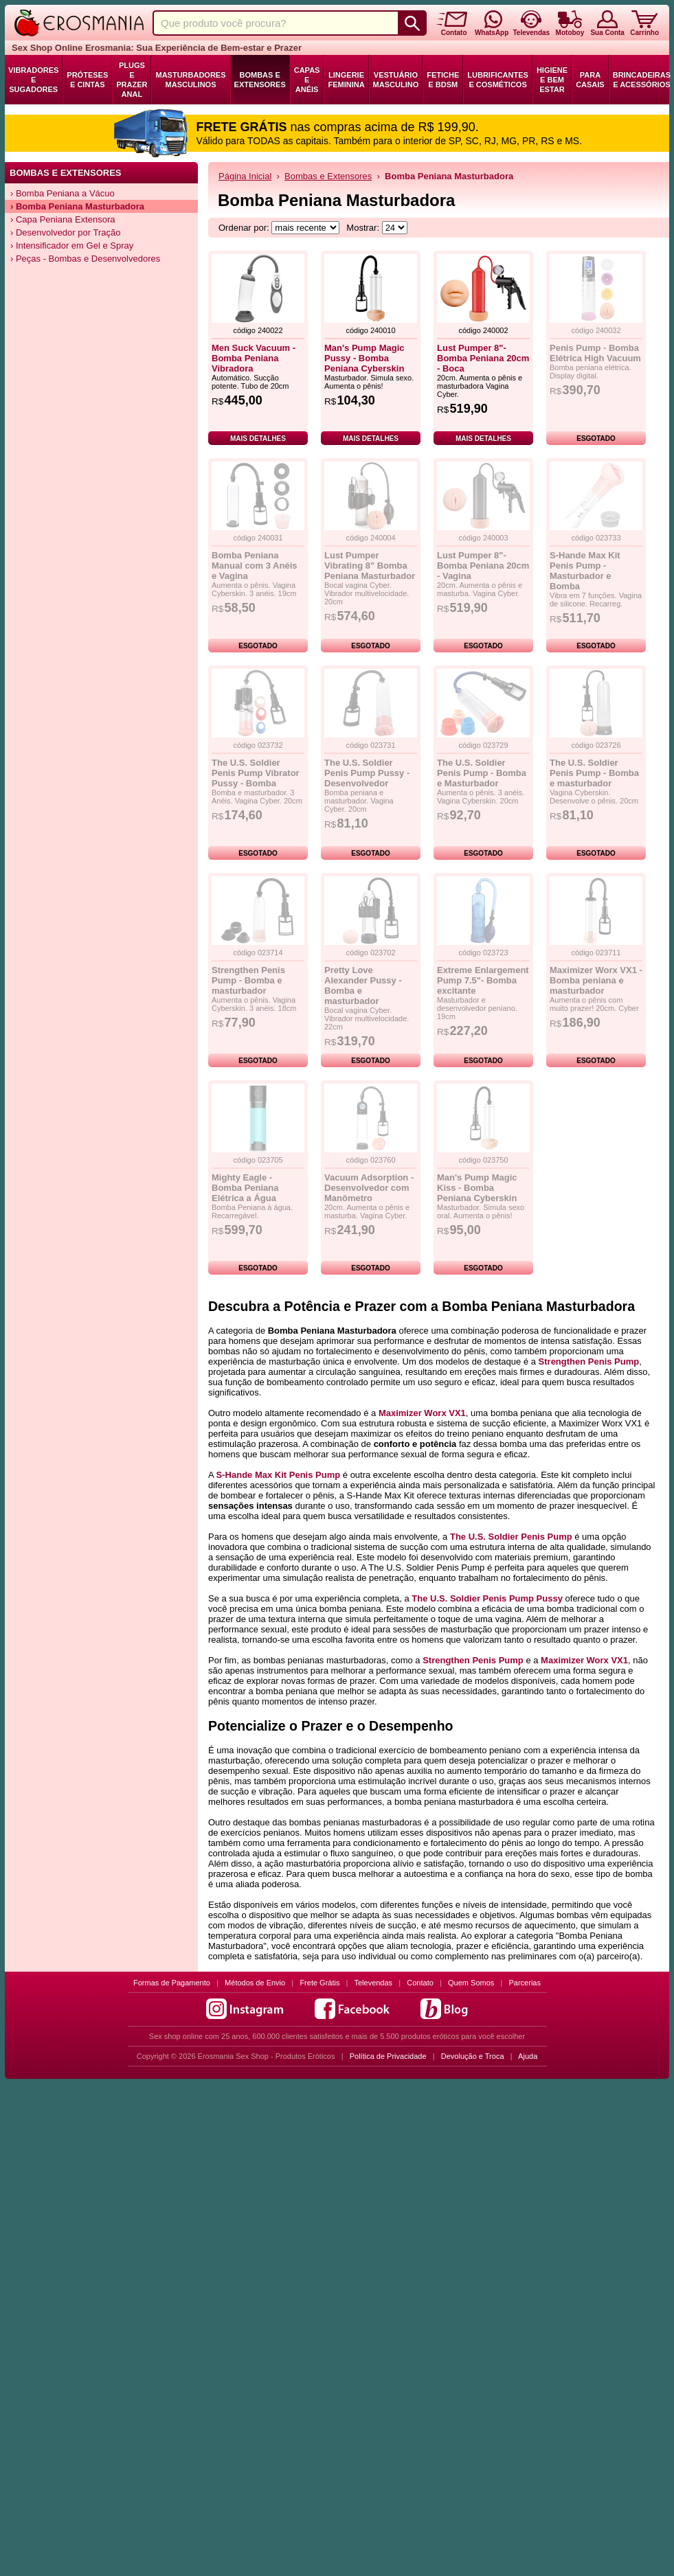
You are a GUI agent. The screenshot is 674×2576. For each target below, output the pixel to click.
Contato (420, 1983)
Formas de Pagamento (171, 1983)
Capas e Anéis (307, 79)
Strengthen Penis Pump (589, 1361)
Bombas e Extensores (260, 80)
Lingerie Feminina (346, 80)
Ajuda (527, 2056)
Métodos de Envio (255, 1983)
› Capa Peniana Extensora (62, 219)
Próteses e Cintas (87, 80)
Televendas (373, 1983)
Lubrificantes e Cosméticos (497, 80)
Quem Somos (471, 1983)
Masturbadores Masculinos (190, 80)
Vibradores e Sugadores (33, 79)
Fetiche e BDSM (443, 80)
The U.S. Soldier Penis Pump (511, 1536)
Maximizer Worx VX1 (422, 1413)
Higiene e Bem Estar (552, 79)
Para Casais (590, 80)
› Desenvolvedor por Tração (65, 232)
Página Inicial (244, 176)
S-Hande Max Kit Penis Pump (278, 1475)
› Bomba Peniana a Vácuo (62, 193)
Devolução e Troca (472, 2056)
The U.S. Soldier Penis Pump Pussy (487, 1598)
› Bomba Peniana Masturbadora (77, 206)
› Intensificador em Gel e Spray (71, 245)
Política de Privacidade (388, 2056)
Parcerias (525, 1983)
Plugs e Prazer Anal (131, 79)
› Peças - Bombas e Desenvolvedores (85, 258)
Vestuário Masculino (396, 80)
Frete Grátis (319, 1983)
